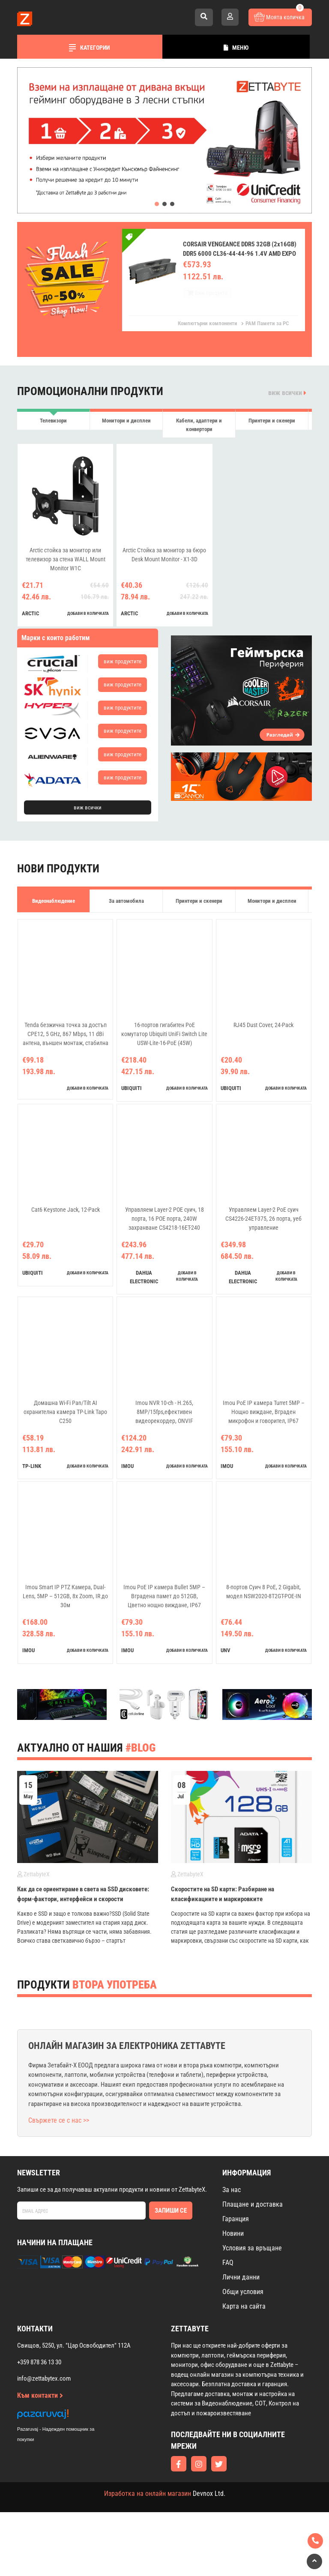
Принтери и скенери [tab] (271, 420)
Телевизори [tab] (53, 420)
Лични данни (241, 2277)
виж (122, 661)
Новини (233, 2233)
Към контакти (40, 2395)
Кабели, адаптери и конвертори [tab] (199, 424)
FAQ (227, 2262)
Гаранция (235, 2219)
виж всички (287, 393)
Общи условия (242, 2292)
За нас (231, 2190)
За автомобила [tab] (126, 901)
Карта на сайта (244, 2306)
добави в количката (88, 613)
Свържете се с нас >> (58, 2120)
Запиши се (171, 2210)
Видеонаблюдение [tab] (53, 901)
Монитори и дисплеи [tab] (126, 420)
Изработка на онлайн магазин (147, 2493)
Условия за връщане (252, 2248)
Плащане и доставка (252, 2204)
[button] (157, 204)
